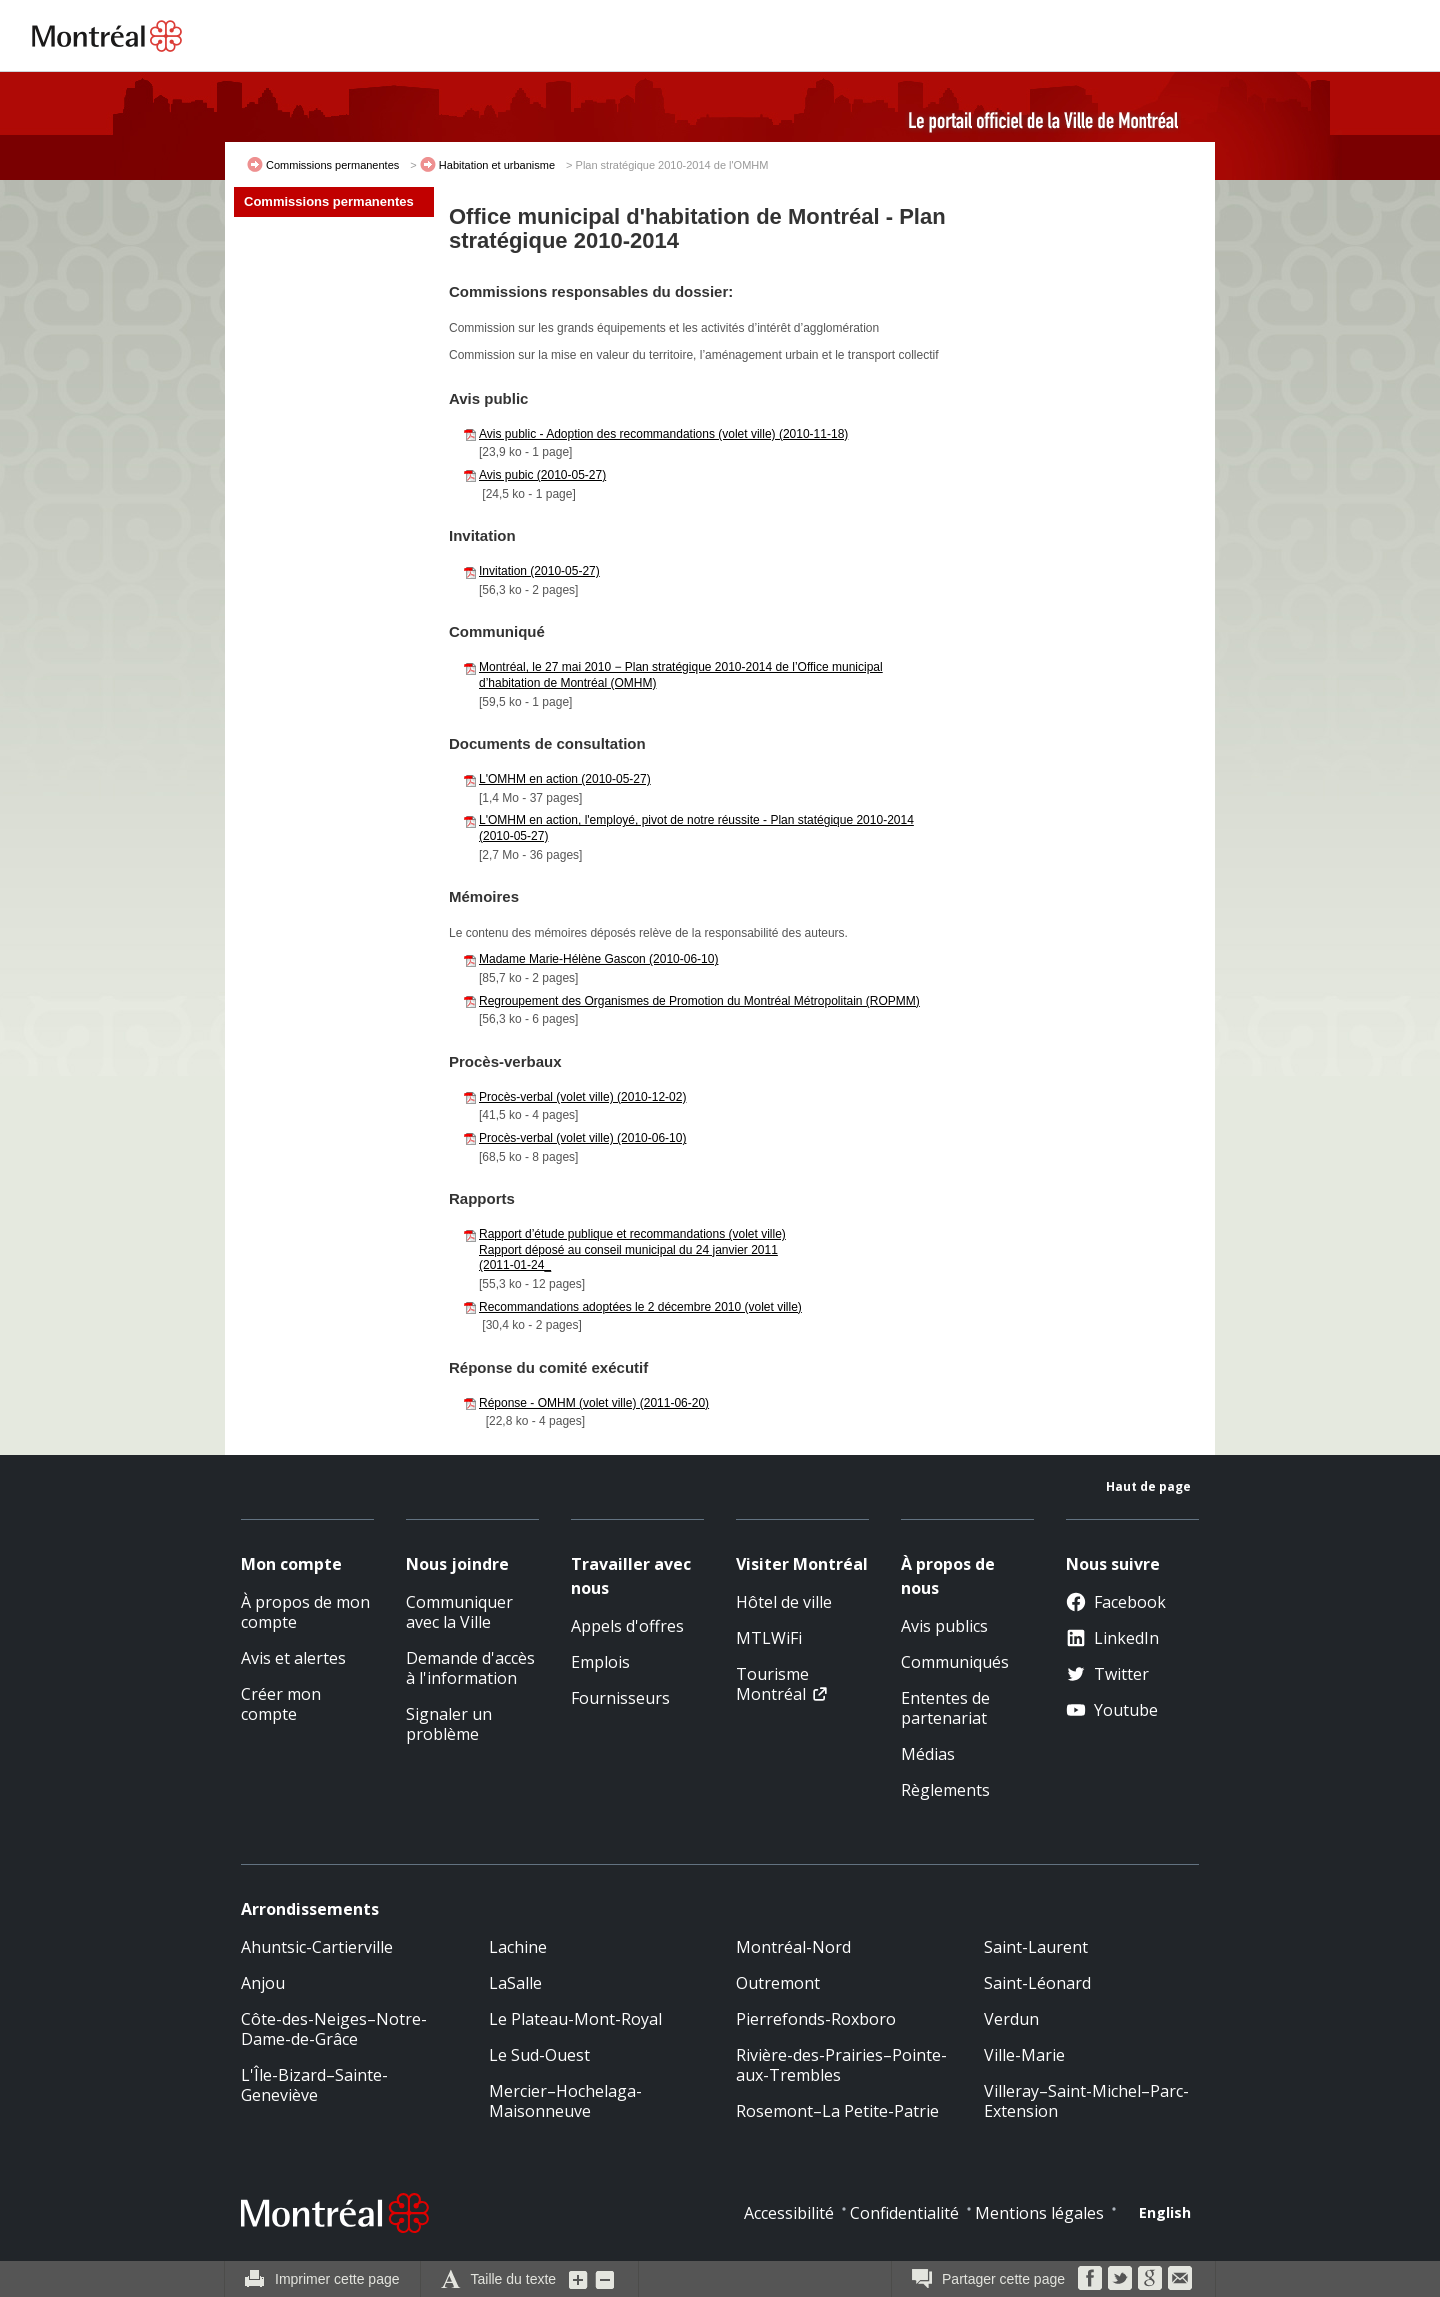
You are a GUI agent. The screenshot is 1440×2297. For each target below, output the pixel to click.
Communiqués (955, 1662)
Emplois (600, 1662)
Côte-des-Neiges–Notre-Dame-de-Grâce (334, 2029)
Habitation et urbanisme (497, 165)
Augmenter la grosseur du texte (579, 2279)
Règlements (945, 1790)
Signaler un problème (449, 1724)
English (1165, 2212)
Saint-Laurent (1036, 1947)
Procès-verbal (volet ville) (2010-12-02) (582, 1097)
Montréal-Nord (793, 1947)
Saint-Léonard (1037, 1983)
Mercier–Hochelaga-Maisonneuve (565, 2101)
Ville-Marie (1024, 2055)
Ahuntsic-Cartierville (317, 1947)
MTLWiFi (769, 1638)
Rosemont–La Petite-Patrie (837, 2111)
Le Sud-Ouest (539, 2055)
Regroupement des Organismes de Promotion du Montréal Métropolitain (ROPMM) (699, 1001)
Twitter (1107, 1674)
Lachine (518, 1947)
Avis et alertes (293, 1658)
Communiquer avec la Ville (459, 1612)
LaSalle (515, 1983)
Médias (928, 1754)
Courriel (1180, 2278)
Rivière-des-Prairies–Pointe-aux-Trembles (841, 2065)
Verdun (1011, 2019)
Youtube (1112, 1710)
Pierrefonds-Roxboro (816, 2019)
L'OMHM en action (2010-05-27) (565, 779)
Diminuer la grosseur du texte (605, 2279)
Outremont (778, 1983)
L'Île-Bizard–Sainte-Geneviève (314, 2085)
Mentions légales (1039, 2213)
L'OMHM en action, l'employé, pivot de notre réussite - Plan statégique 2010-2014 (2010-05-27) (696, 828)
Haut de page (1148, 1486)
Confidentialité (904, 2213)
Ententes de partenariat (945, 1708)
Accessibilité (789, 2213)
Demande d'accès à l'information (470, 1668)
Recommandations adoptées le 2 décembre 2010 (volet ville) (640, 1307)
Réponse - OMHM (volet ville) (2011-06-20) (594, 1403)
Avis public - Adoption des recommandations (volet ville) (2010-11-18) (663, 434)
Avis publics (944, 1626)
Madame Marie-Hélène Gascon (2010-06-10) (598, 959)
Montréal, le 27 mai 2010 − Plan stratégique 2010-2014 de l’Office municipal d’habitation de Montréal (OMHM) (681, 675)
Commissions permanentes (332, 165)
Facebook (1116, 1602)
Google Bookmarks (1150, 2278)
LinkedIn (1112, 1638)
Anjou (263, 1983)
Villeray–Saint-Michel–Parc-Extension (1086, 2101)
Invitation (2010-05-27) (539, 571)
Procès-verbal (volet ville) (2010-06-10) (582, 1138)
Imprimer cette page (337, 2279)
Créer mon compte (281, 1704)
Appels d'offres (627, 1626)
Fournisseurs (620, 1698)
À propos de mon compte (305, 1612)
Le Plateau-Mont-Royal (575, 2019)
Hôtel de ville (784, 1602)
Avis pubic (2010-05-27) (542, 475)
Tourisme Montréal (772, 1684)
